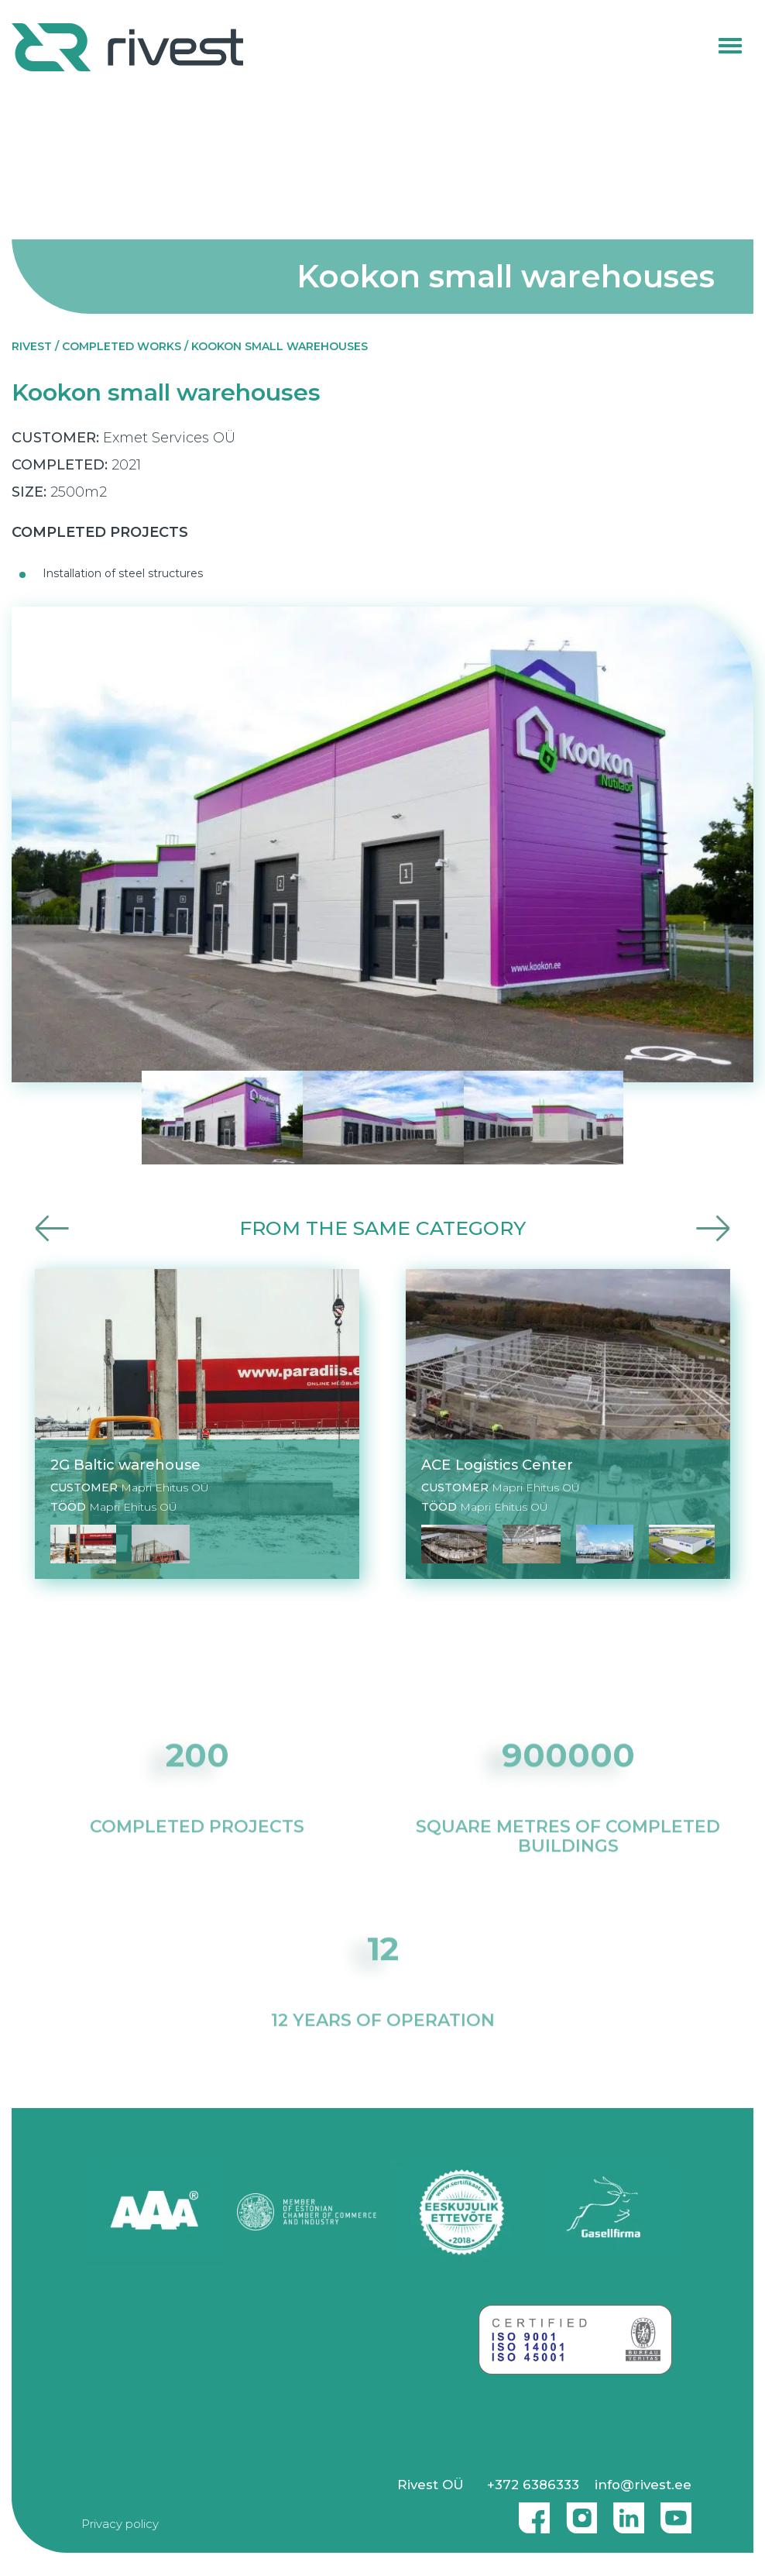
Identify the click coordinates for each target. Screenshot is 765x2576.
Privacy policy (120, 2523)
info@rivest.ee (643, 2484)
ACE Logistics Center (497, 1465)
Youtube (675, 2511)
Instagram (577, 2511)
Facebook (530, 2511)
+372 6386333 (533, 2484)
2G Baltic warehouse (125, 1465)
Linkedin (624, 2511)
